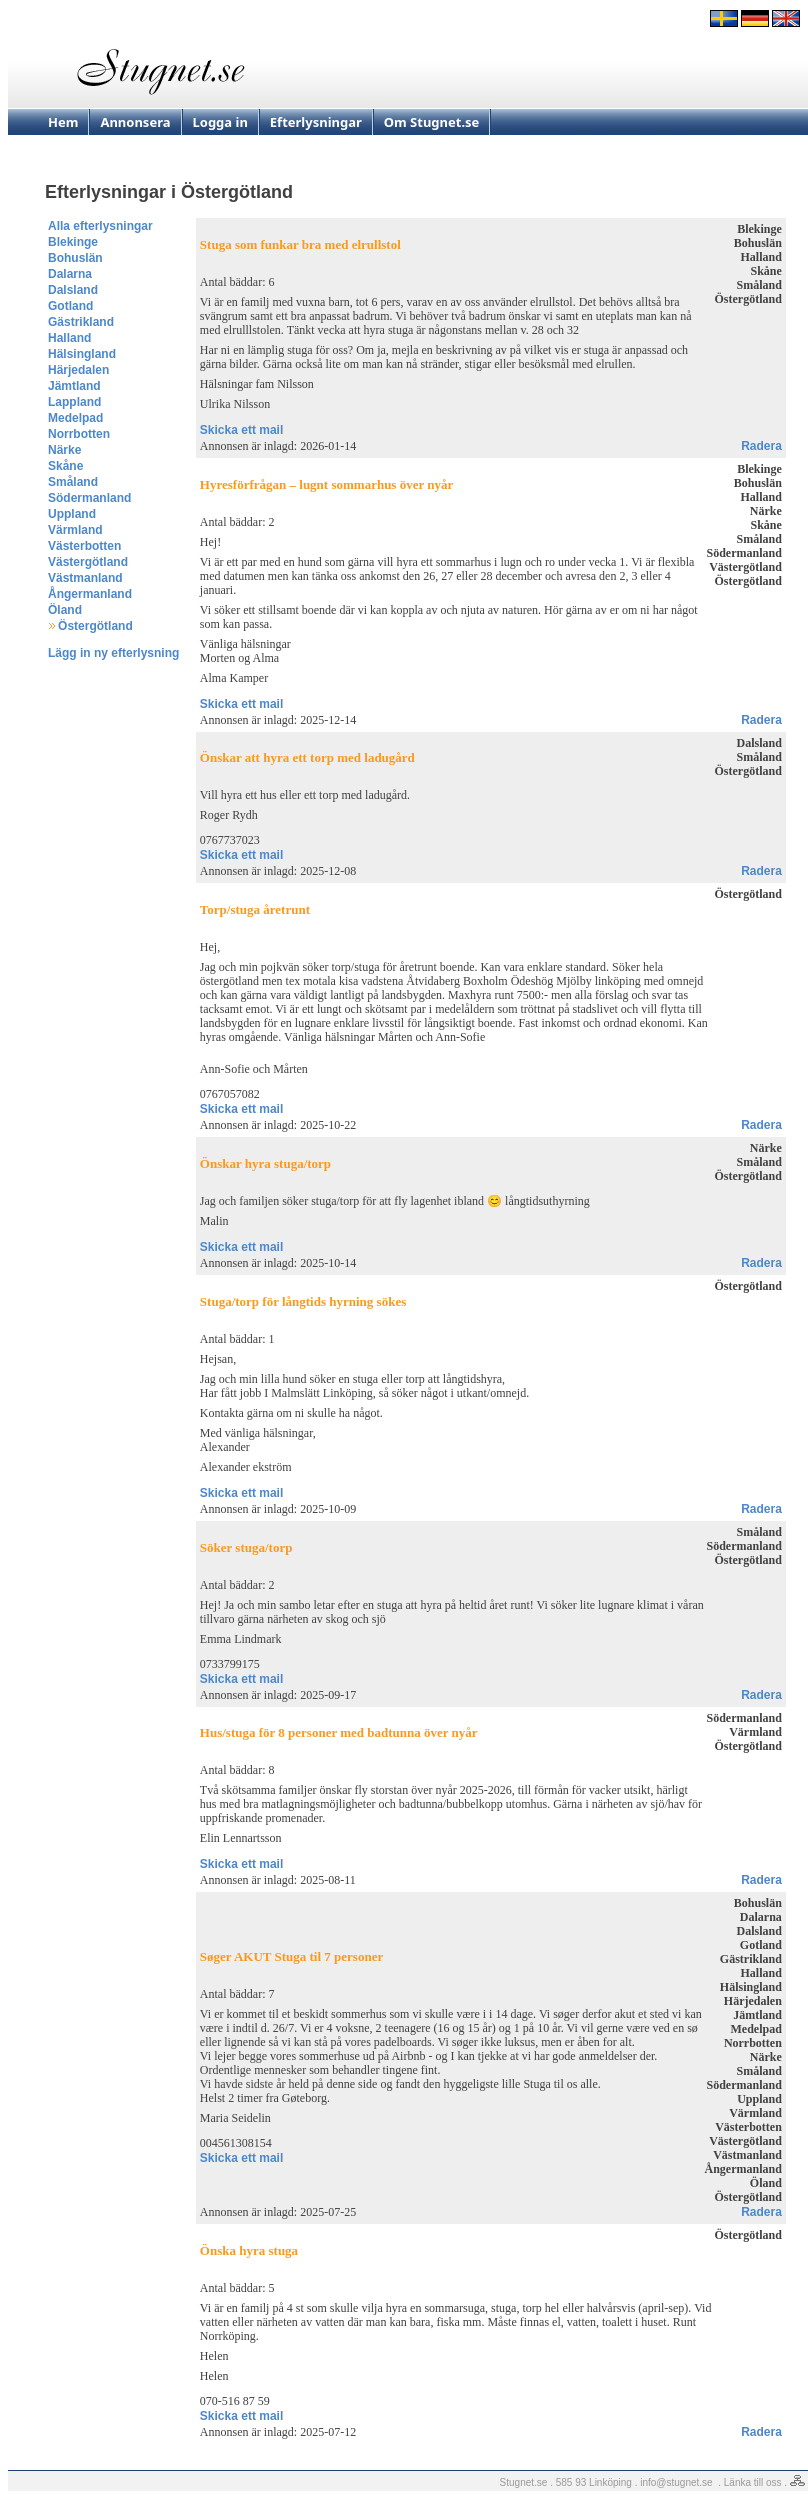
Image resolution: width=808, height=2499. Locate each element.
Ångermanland (90, 594)
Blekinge (73, 242)
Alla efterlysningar (100, 226)
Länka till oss (753, 2482)
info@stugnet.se (676, 2482)
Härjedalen (78, 370)
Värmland (75, 530)
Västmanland (85, 578)
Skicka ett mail (241, 430)
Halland (69, 338)
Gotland (70, 306)
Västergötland (88, 562)
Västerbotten (84, 546)
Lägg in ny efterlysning (113, 653)
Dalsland (73, 290)
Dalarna (70, 274)
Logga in (220, 122)
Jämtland (74, 386)
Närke (64, 450)
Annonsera (135, 122)
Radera (761, 446)
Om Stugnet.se (432, 122)
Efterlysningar (316, 122)
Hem (63, 122)
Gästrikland (81, 322)
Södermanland (89, 498)
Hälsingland (82, 354)
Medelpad (75, 418)
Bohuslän (75, 258)
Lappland (74, 402)
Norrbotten (79, 434)
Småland (73, 482)
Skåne (65, 466)
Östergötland (95, 626)
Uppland (72, 514)
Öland (65, 610)
